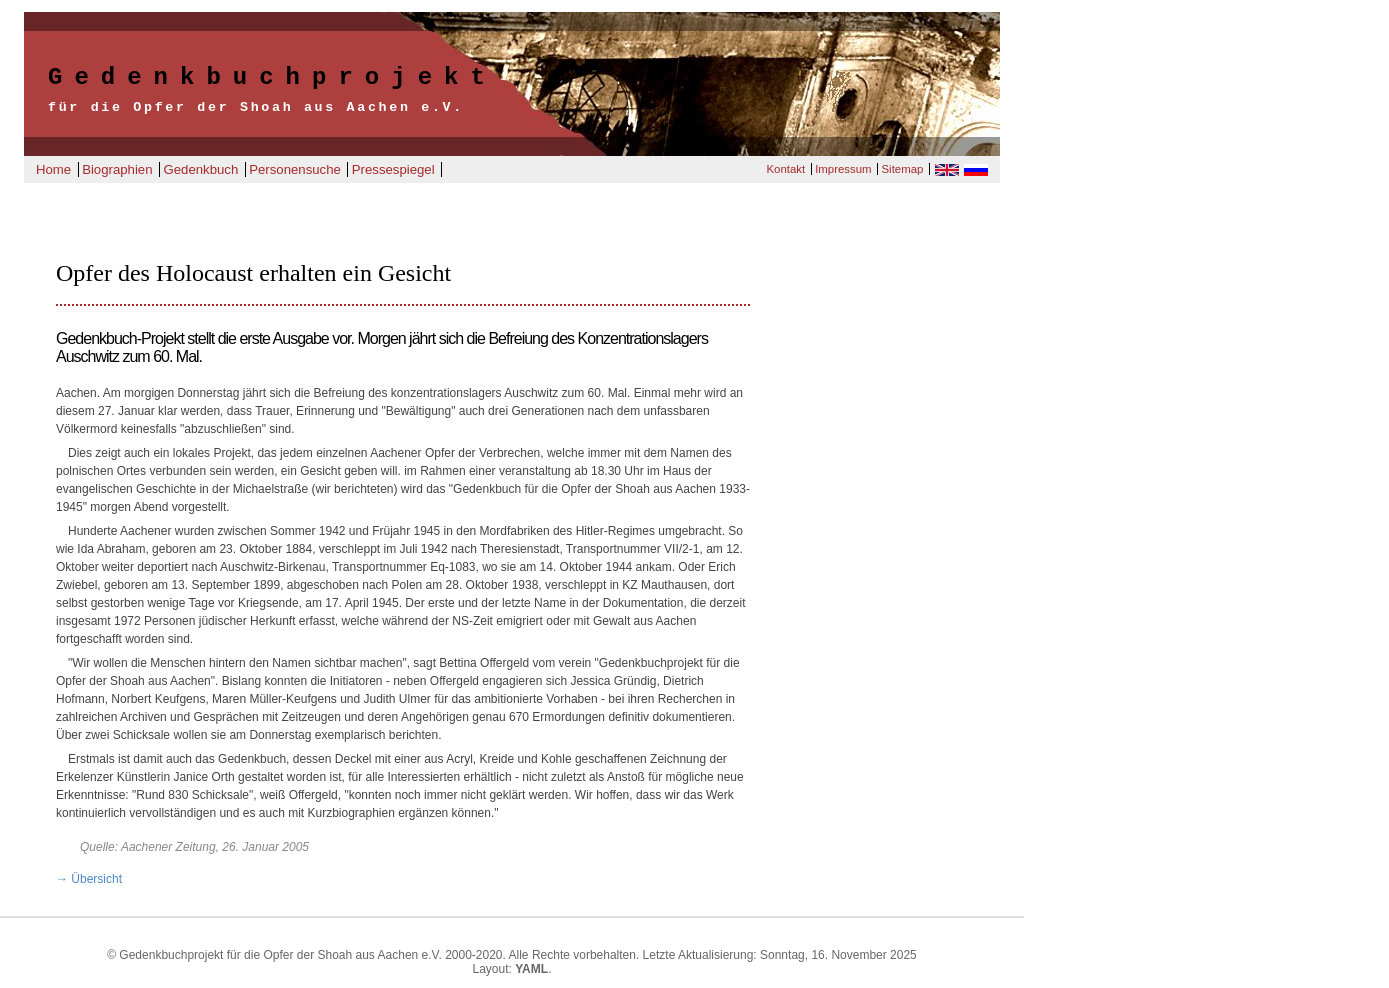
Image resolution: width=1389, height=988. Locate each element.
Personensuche (295, 169)
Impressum (843, 169)
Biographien (117, 169)
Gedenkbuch (200, 169)
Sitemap (903, 169)
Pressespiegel (393, 169)
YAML (531, 969)
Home (53, 169)
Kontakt (785, 169)
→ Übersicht (89, 879)
